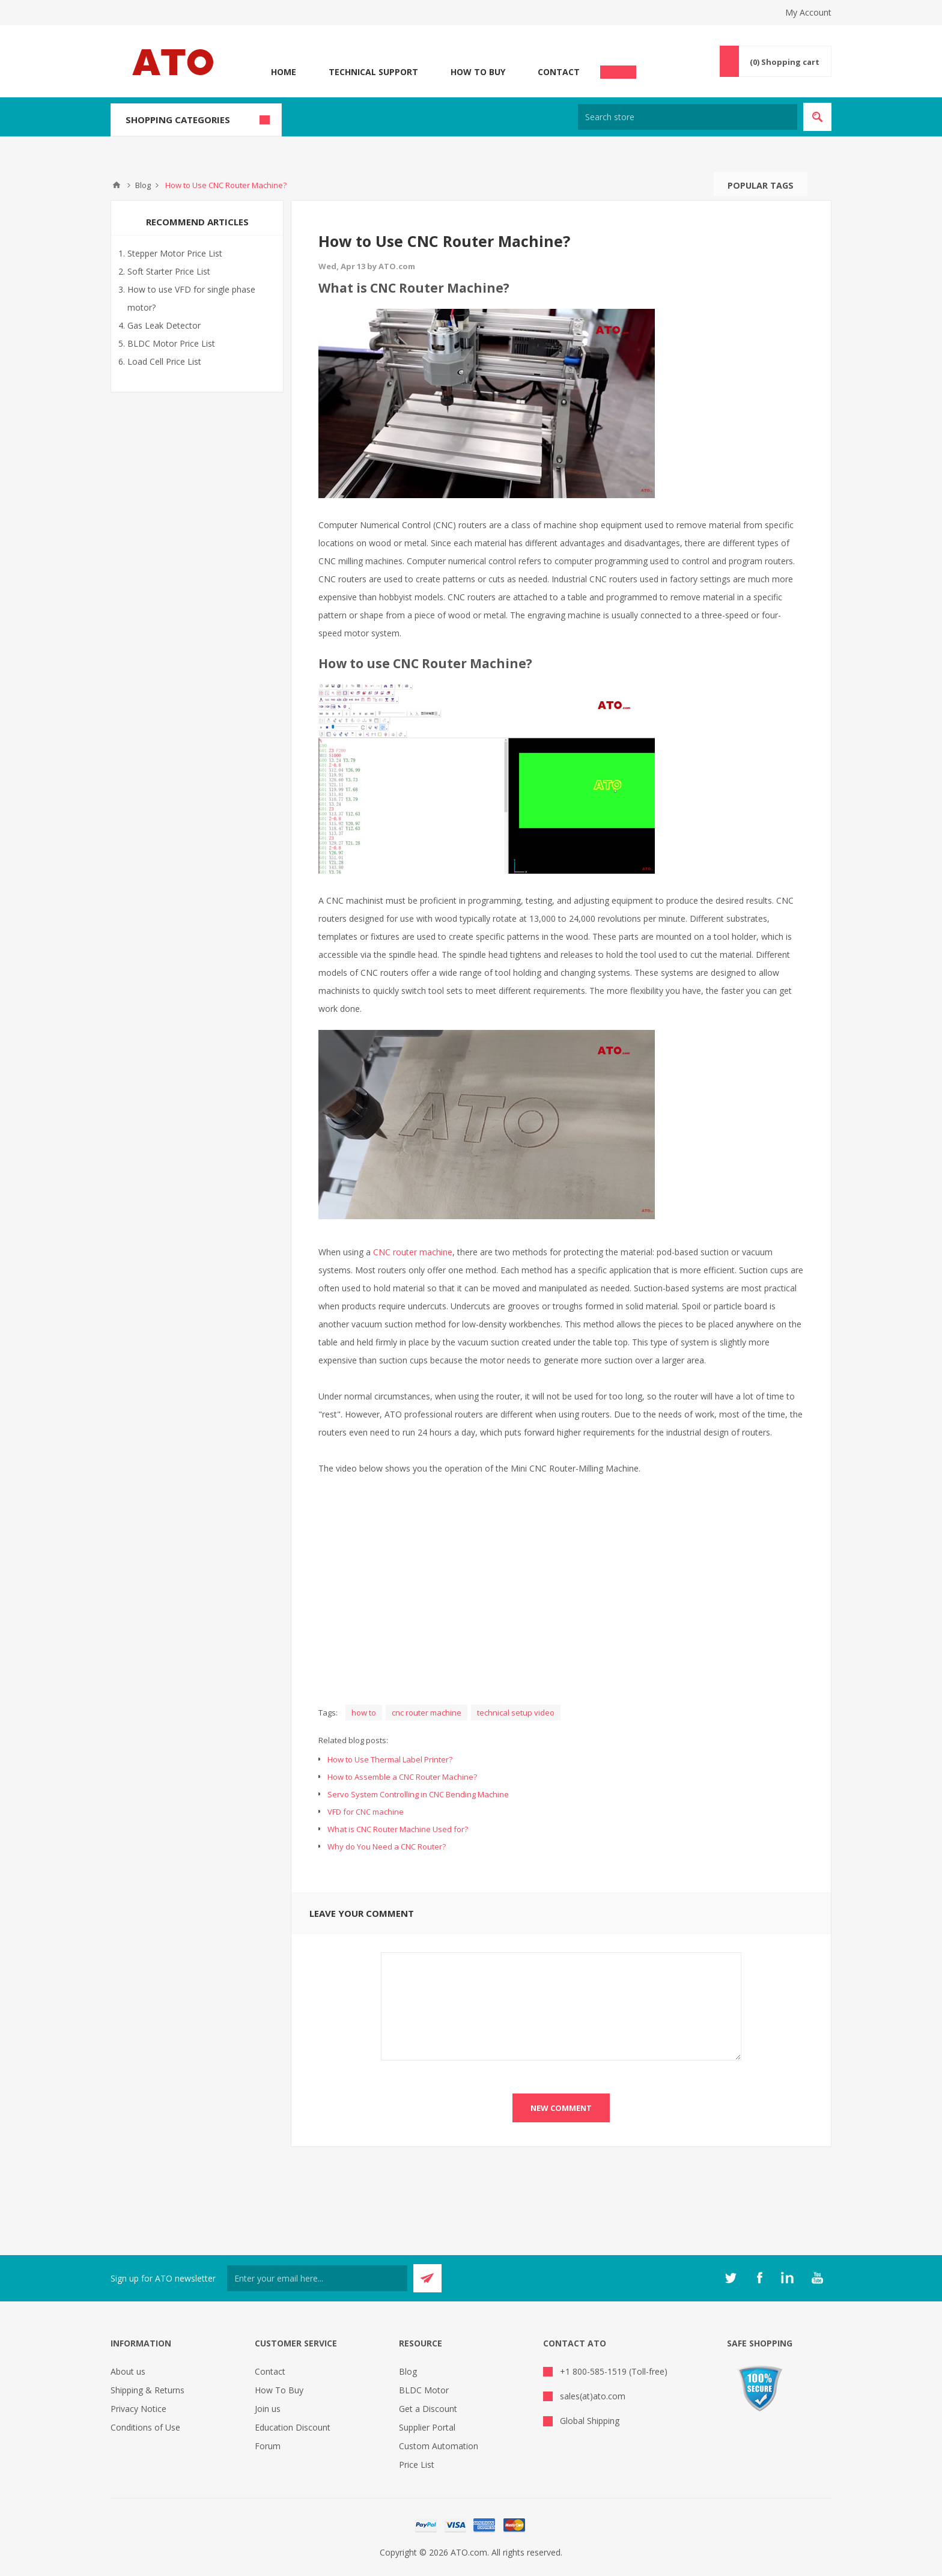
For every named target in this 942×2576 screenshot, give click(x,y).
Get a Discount (428, 2408)
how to (363, 1712)
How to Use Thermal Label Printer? (389, 1759)
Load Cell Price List (164, 361)
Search (819, 184)
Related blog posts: (353, 1740)
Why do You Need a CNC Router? (386, 1846)
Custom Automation (438, 2446)
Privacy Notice (138, 2408)
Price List (416, 2464)
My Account (808, 12)
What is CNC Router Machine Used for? (397, 1829)
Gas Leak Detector (164, 325)
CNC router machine (412, 1252)
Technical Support (373, 72)
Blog (408, 2371)
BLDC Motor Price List (171, 343)
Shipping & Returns (147, 2390)
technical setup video (516, 1712)
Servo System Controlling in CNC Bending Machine (418, 1794)
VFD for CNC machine (365, 1811)
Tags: (328, 1712)
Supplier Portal (427, 2427)
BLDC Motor (424, 2390)
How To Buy (478, 72)
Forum (268, 2446)
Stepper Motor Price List (174, 253)
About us (128, 2371)
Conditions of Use (145, 2427)
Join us (268, 2408)
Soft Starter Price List (168, 271)
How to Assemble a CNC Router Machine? (402, 1776)
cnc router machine (426, 1712)
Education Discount (292, 2427)
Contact (559, 72)
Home (283, 72)
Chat (618, 68)
